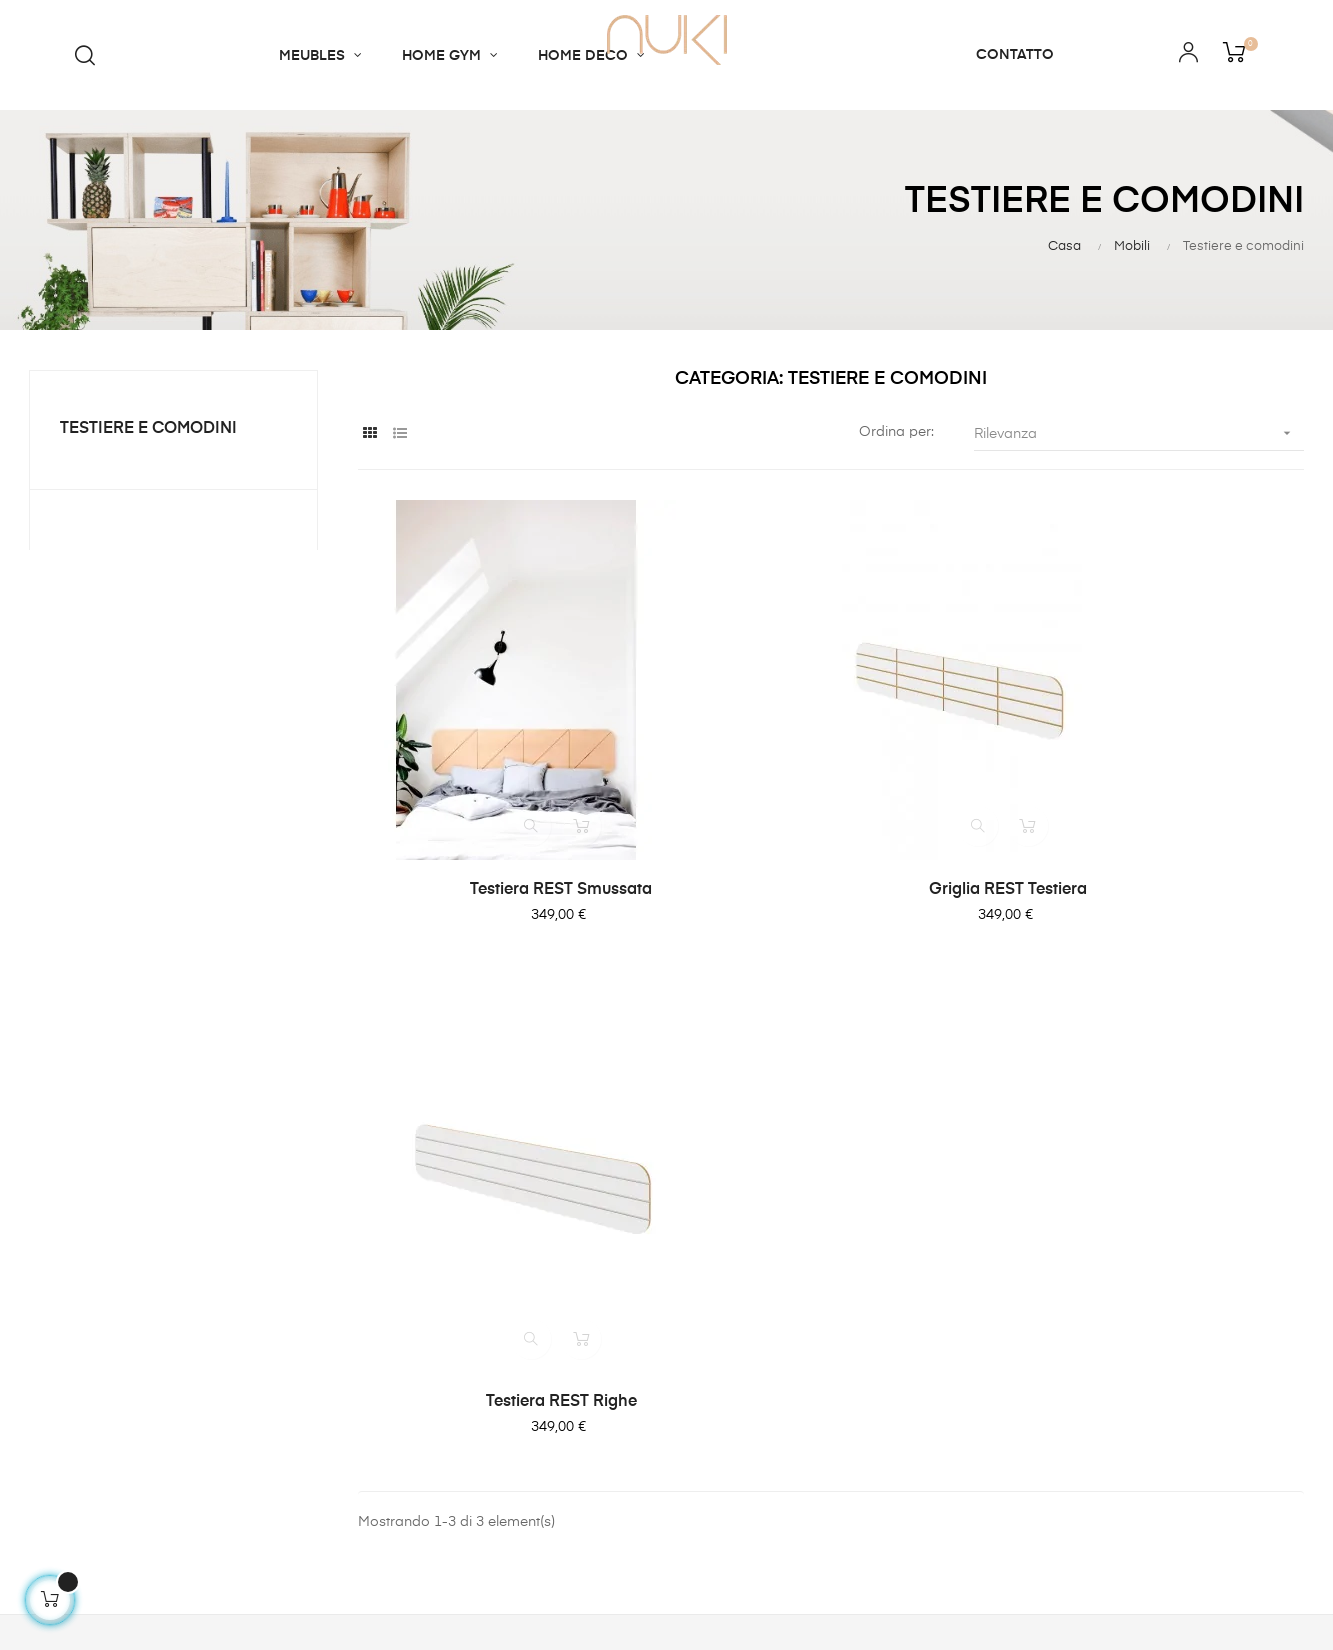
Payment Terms (738, 1275)
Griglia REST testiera (831, 855)
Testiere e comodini (148, 429)
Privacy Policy (733, 1383)
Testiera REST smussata (502, 855)
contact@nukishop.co (92, 1383)
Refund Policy (732, 1347)
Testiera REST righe (1159, 859)
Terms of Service (742, 1311)
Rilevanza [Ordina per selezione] (1139, 433)
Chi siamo (387, 1239)
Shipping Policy (738, 1239)
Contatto (382, 1275)
